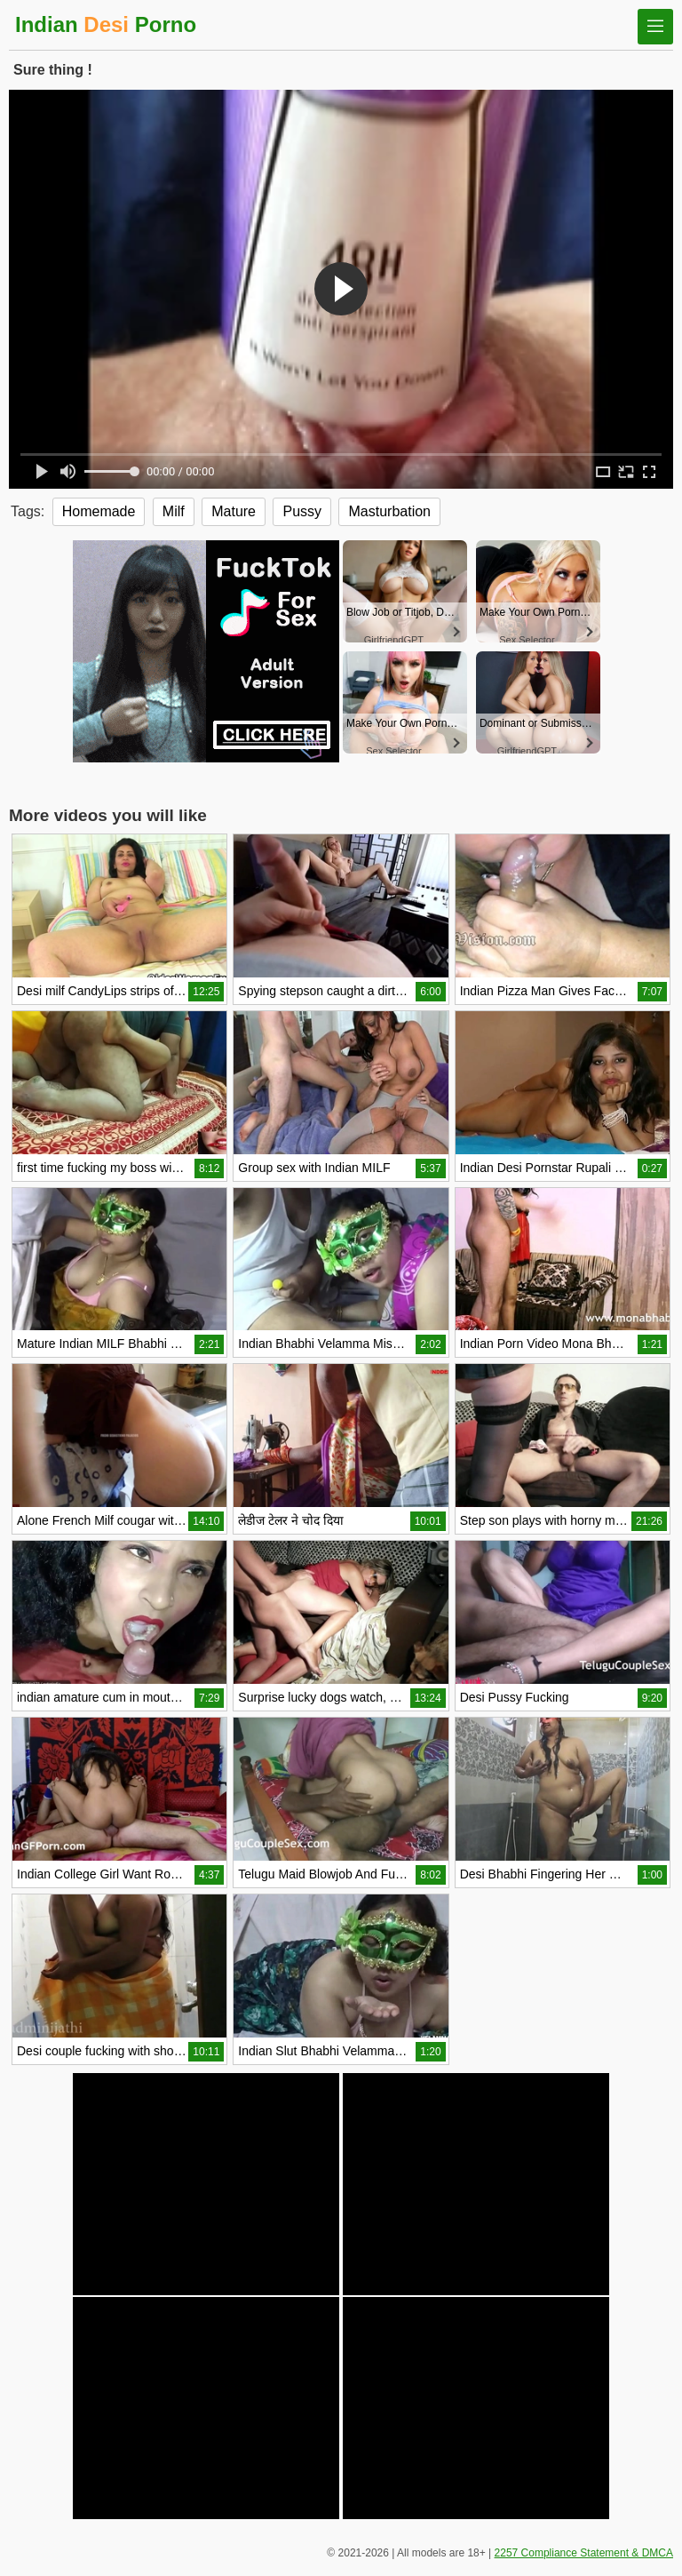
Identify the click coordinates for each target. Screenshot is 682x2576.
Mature (233, 511)
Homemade (99, 511)
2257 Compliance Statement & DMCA (584, 2553)
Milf (174, 511)
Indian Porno (105, 24)
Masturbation (389, 511)
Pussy (301, 511)
